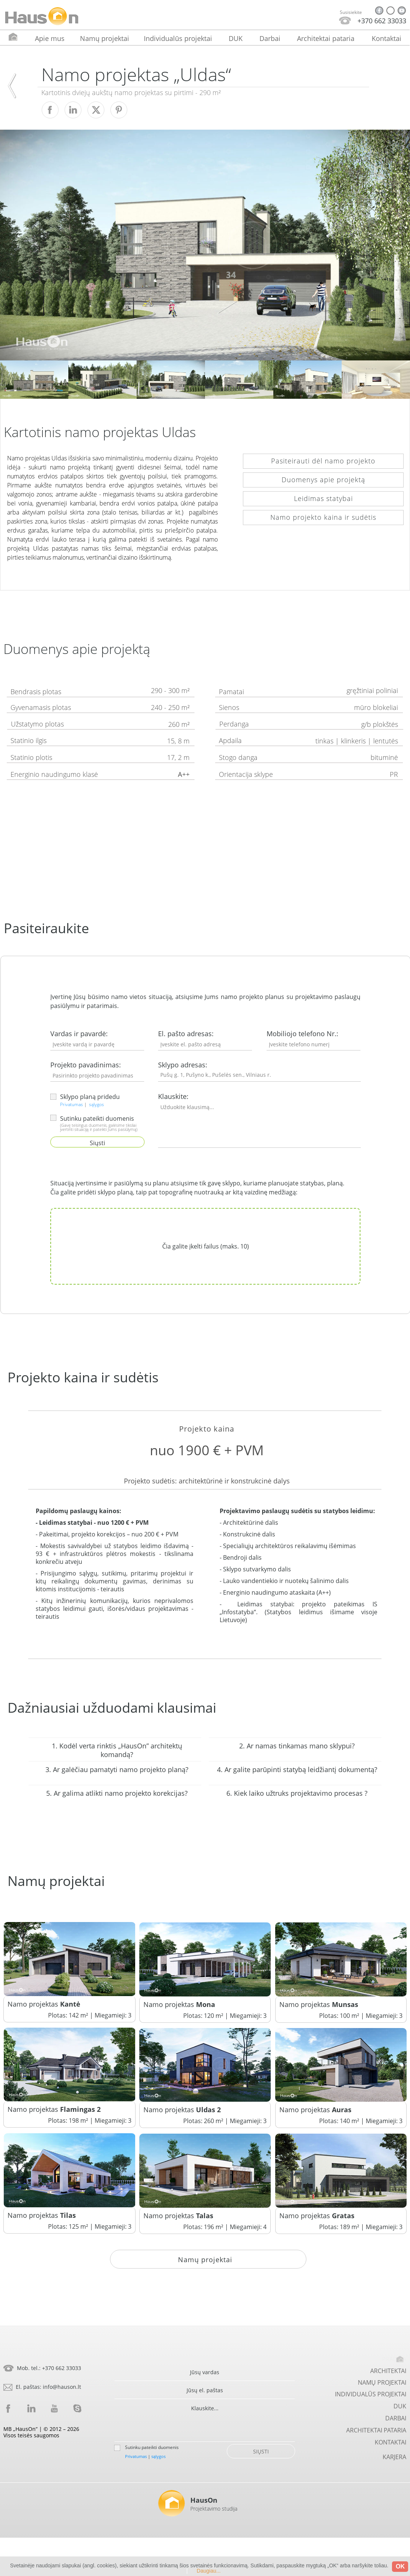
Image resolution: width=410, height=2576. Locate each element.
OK (400, 2566)
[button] (204, 1450)
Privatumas (71, 1104)
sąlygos (96, 1104)
